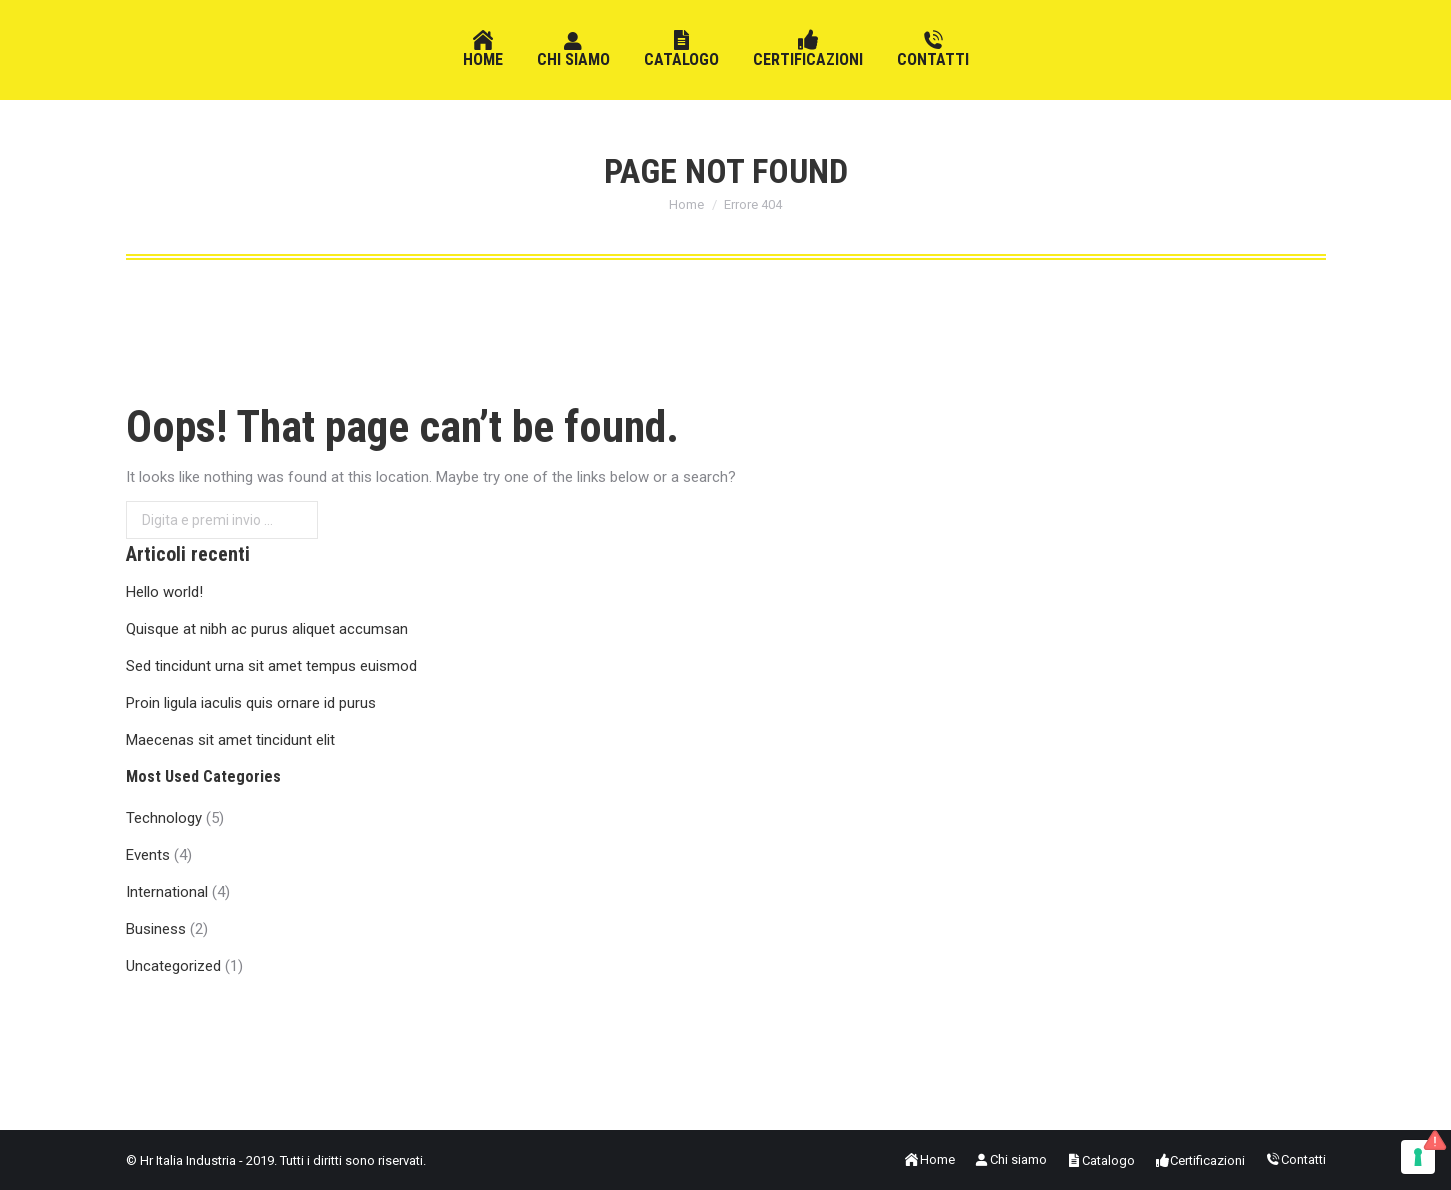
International (167, 892)
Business (156, 929)
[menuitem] (483, 50)
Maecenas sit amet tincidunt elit (230, 740)
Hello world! (164, 592)
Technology (164, 818)
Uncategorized (173, 966)
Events (148, 855)
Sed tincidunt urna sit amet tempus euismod (271, 666)
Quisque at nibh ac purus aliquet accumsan (267, 629)
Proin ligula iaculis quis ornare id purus (251, 703)
